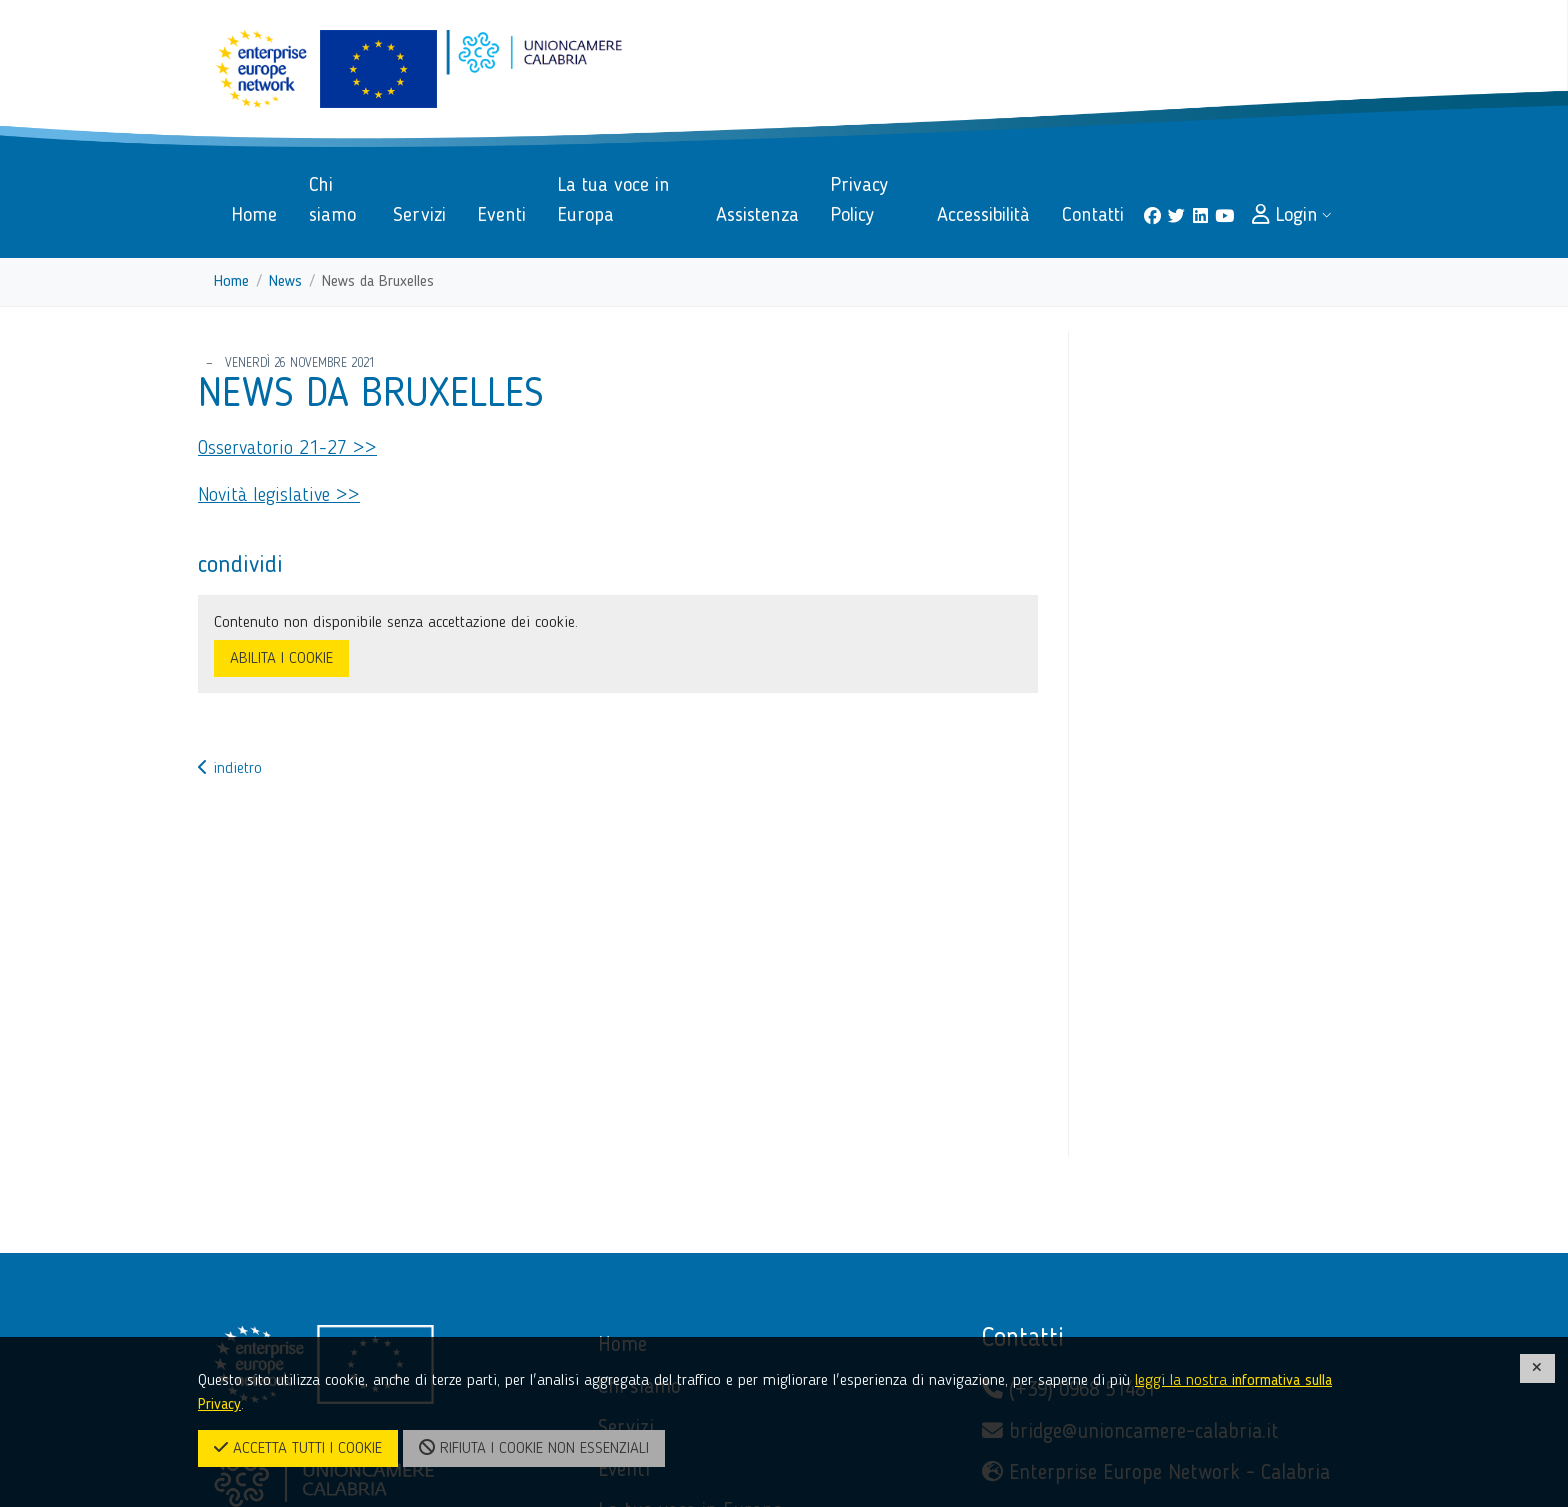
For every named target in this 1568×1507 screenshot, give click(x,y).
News (285, 282)
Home (231, 282)
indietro (230, 769)
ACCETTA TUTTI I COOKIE (298, 1448)
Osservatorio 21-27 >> (287, 449)
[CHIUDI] (1538, 1368)
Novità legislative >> (279, 496)
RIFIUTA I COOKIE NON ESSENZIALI (534, 1448)
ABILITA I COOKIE (281, 659)
